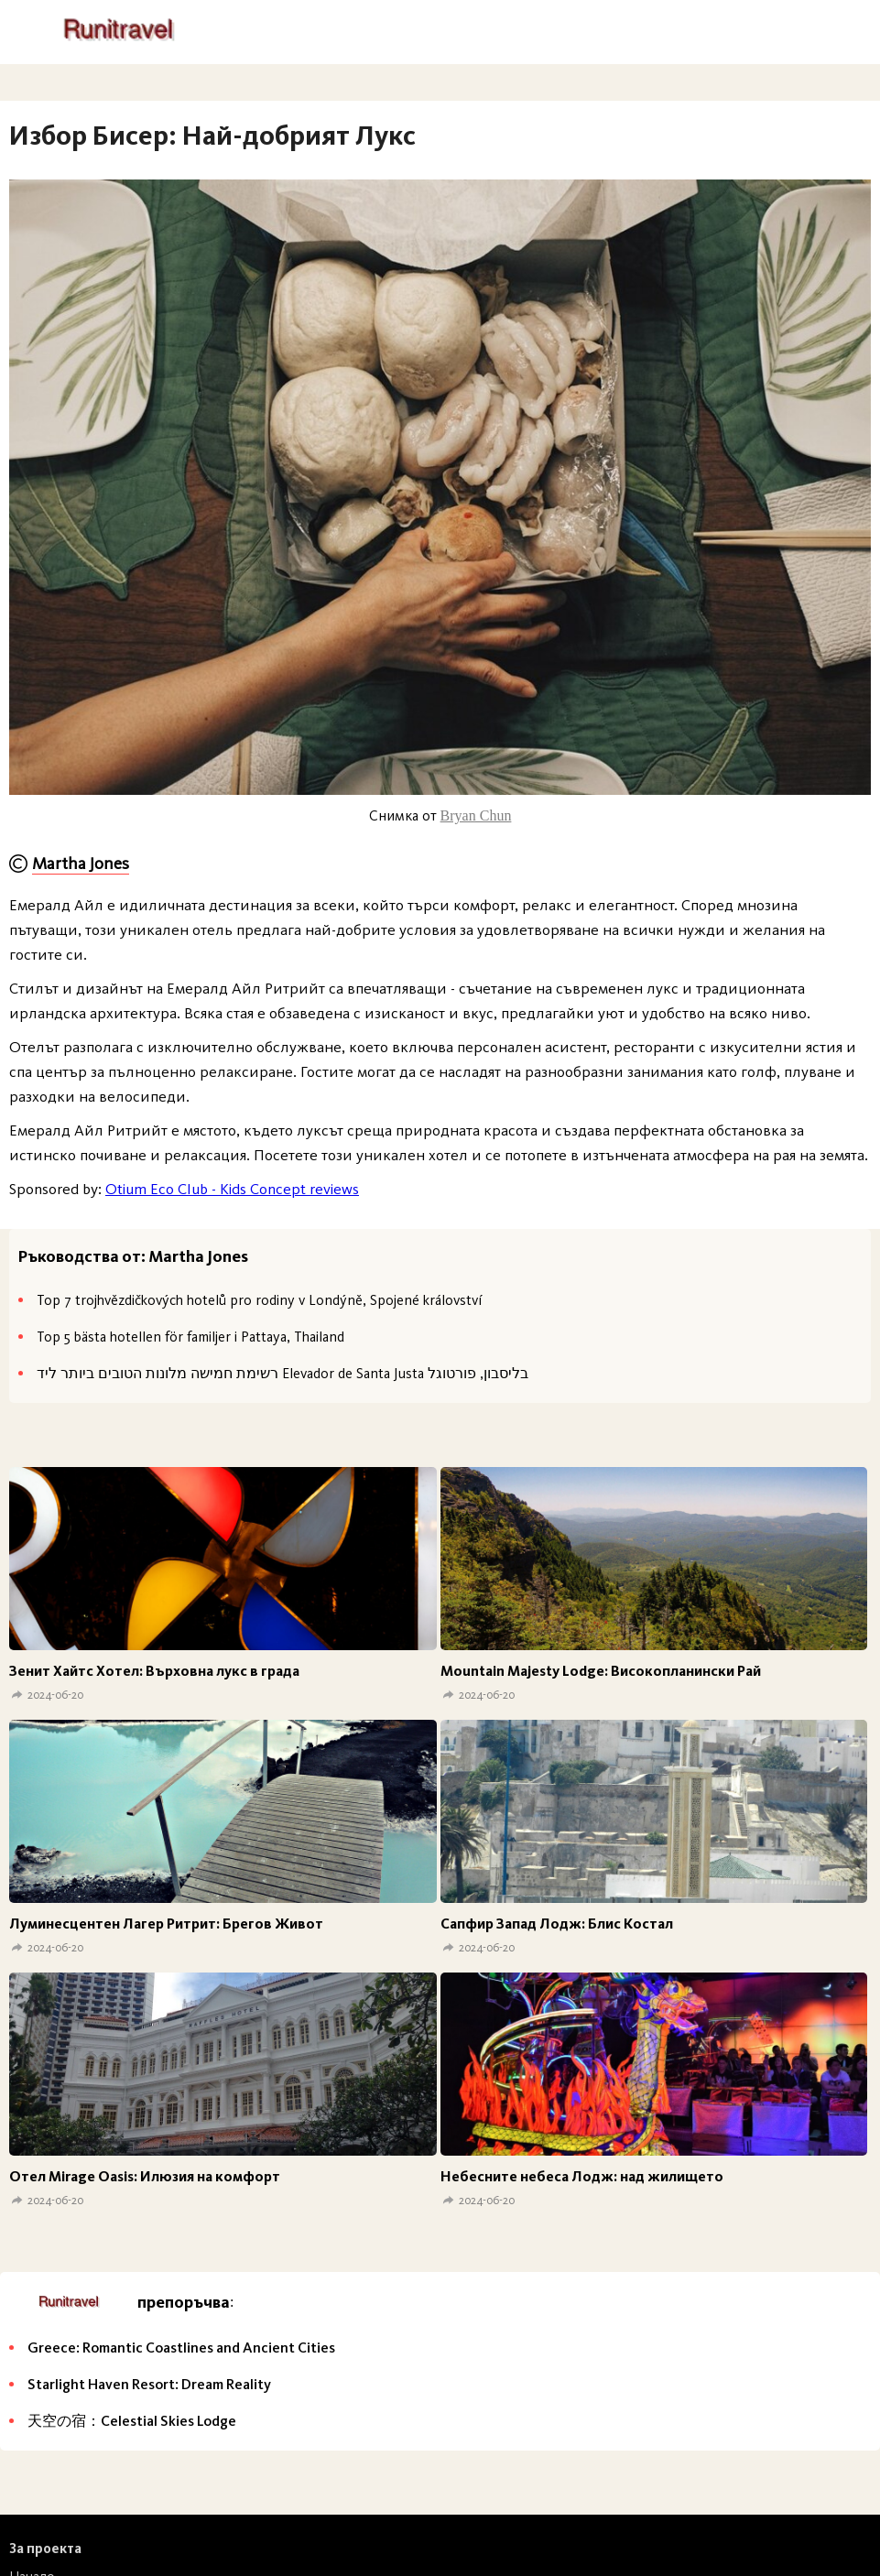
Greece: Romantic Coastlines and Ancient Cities (181, 2347)
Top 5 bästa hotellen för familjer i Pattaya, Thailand (190, 1336)
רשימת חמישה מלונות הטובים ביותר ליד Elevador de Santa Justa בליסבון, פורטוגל (282, 1373)
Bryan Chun (476, 815)
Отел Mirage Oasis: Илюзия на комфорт (144, 2176)
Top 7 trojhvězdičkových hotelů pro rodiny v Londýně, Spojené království (259, 1300)
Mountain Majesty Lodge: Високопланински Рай (600, 1670)
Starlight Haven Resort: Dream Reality (149, 2384)
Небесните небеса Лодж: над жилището (581, 2176)
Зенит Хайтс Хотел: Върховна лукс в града (154, 1670)
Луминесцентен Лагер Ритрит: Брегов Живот (166, 1923)
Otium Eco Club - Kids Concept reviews (232, 1188)
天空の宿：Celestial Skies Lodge (131, 2420)
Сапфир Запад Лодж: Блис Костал (556, 1923)
